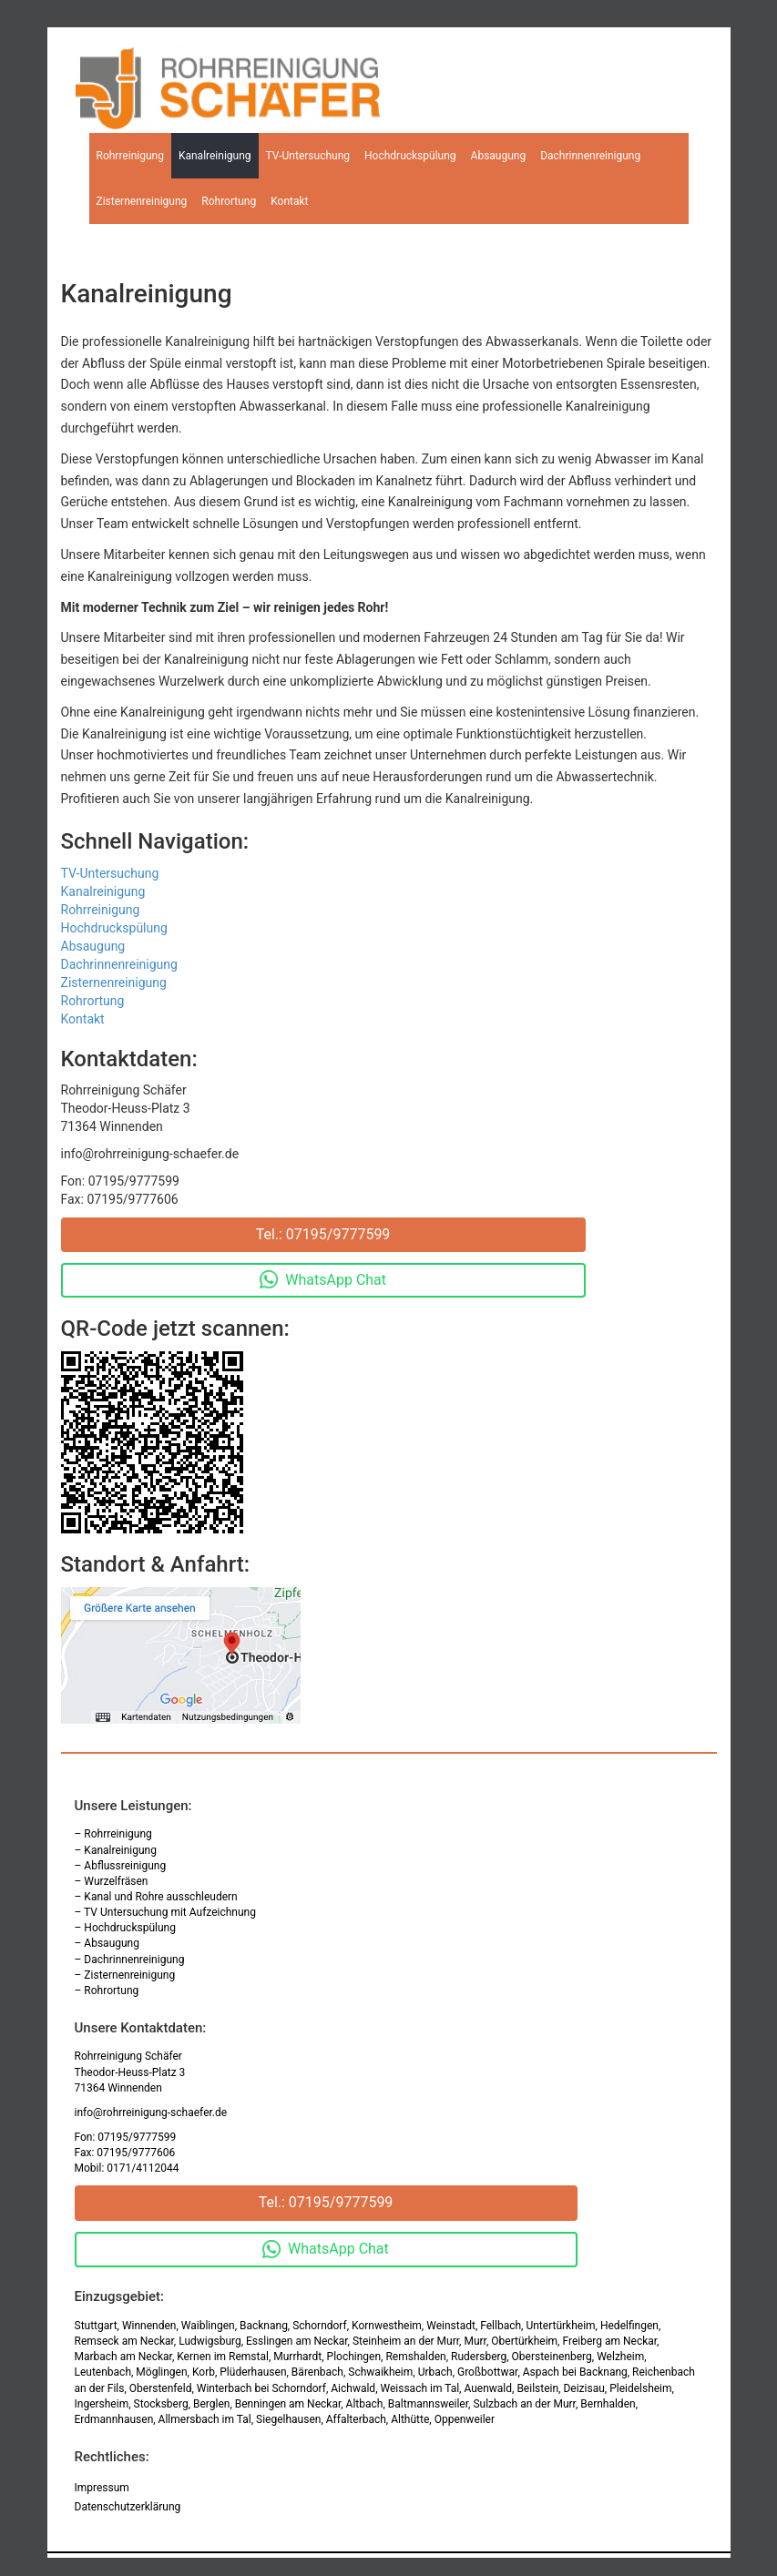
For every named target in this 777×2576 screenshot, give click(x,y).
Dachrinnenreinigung (590, 155)
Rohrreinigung (130, 155)
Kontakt (289, 201)
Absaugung (499, 155)
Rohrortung (228, 201)
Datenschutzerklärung (128, 2506)
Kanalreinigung (215, 155)
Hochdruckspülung (410, 155)
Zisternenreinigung (142, 201)
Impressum (102, 2487)
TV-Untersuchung (308, 155)
